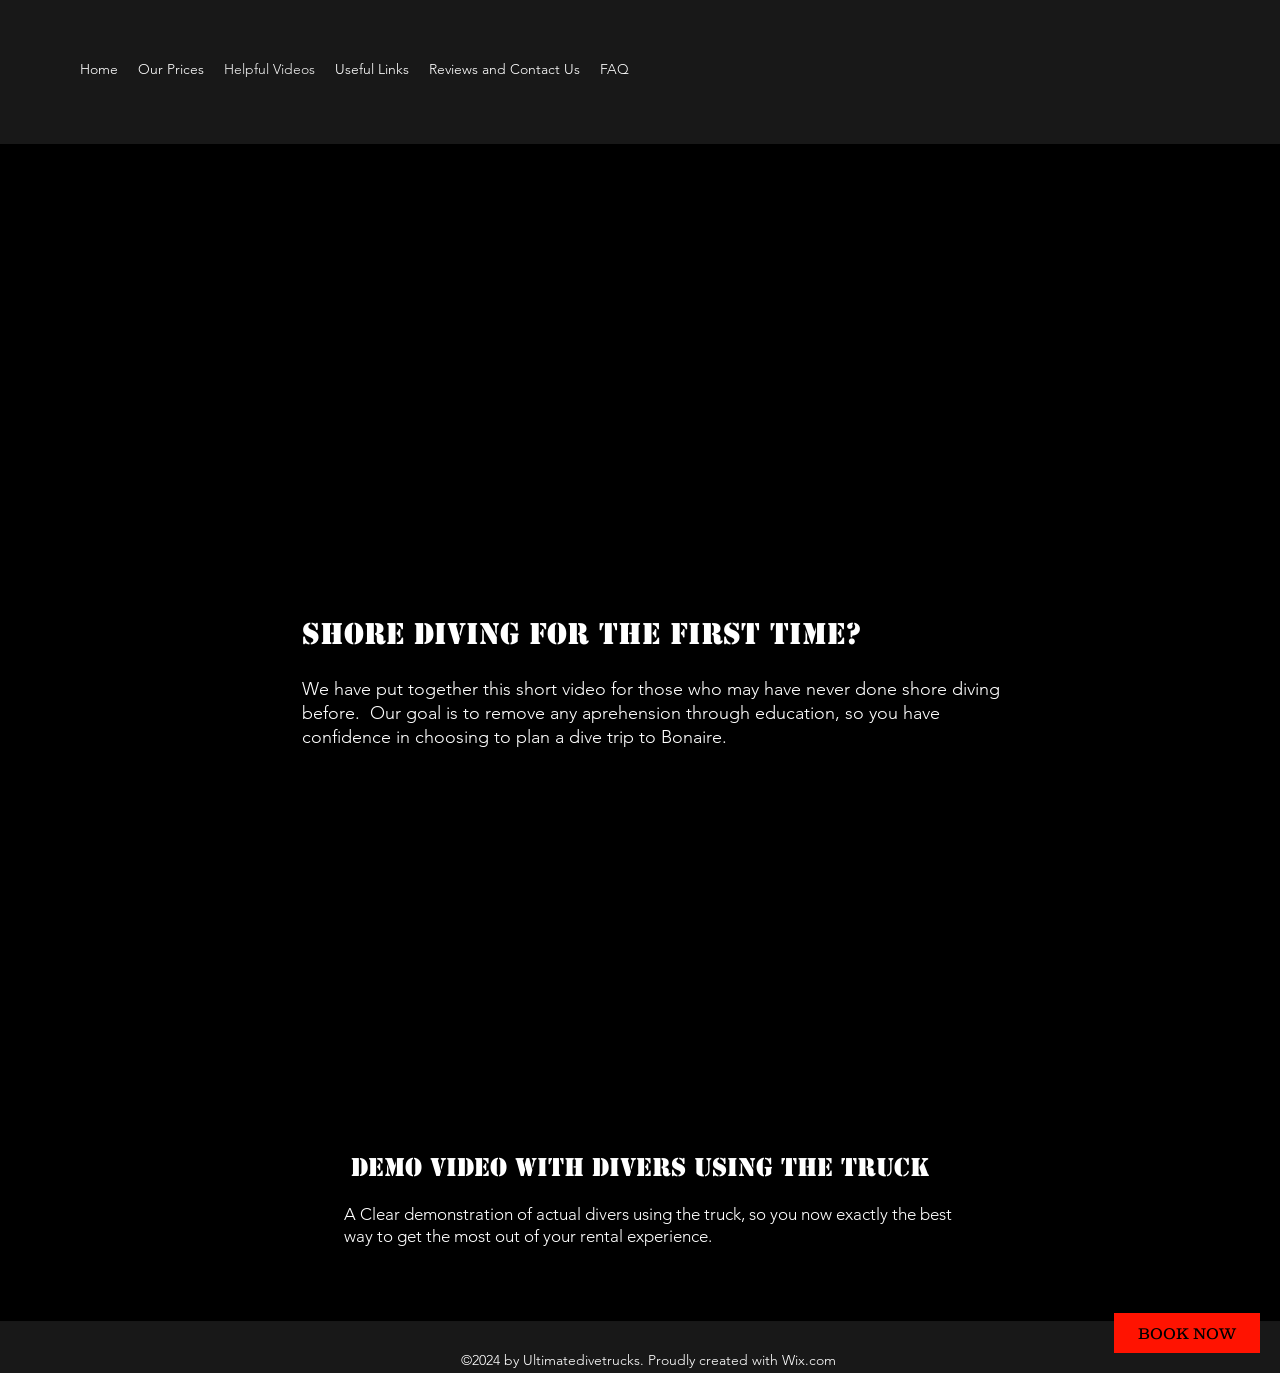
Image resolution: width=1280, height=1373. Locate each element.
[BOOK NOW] (1187, 1333)
